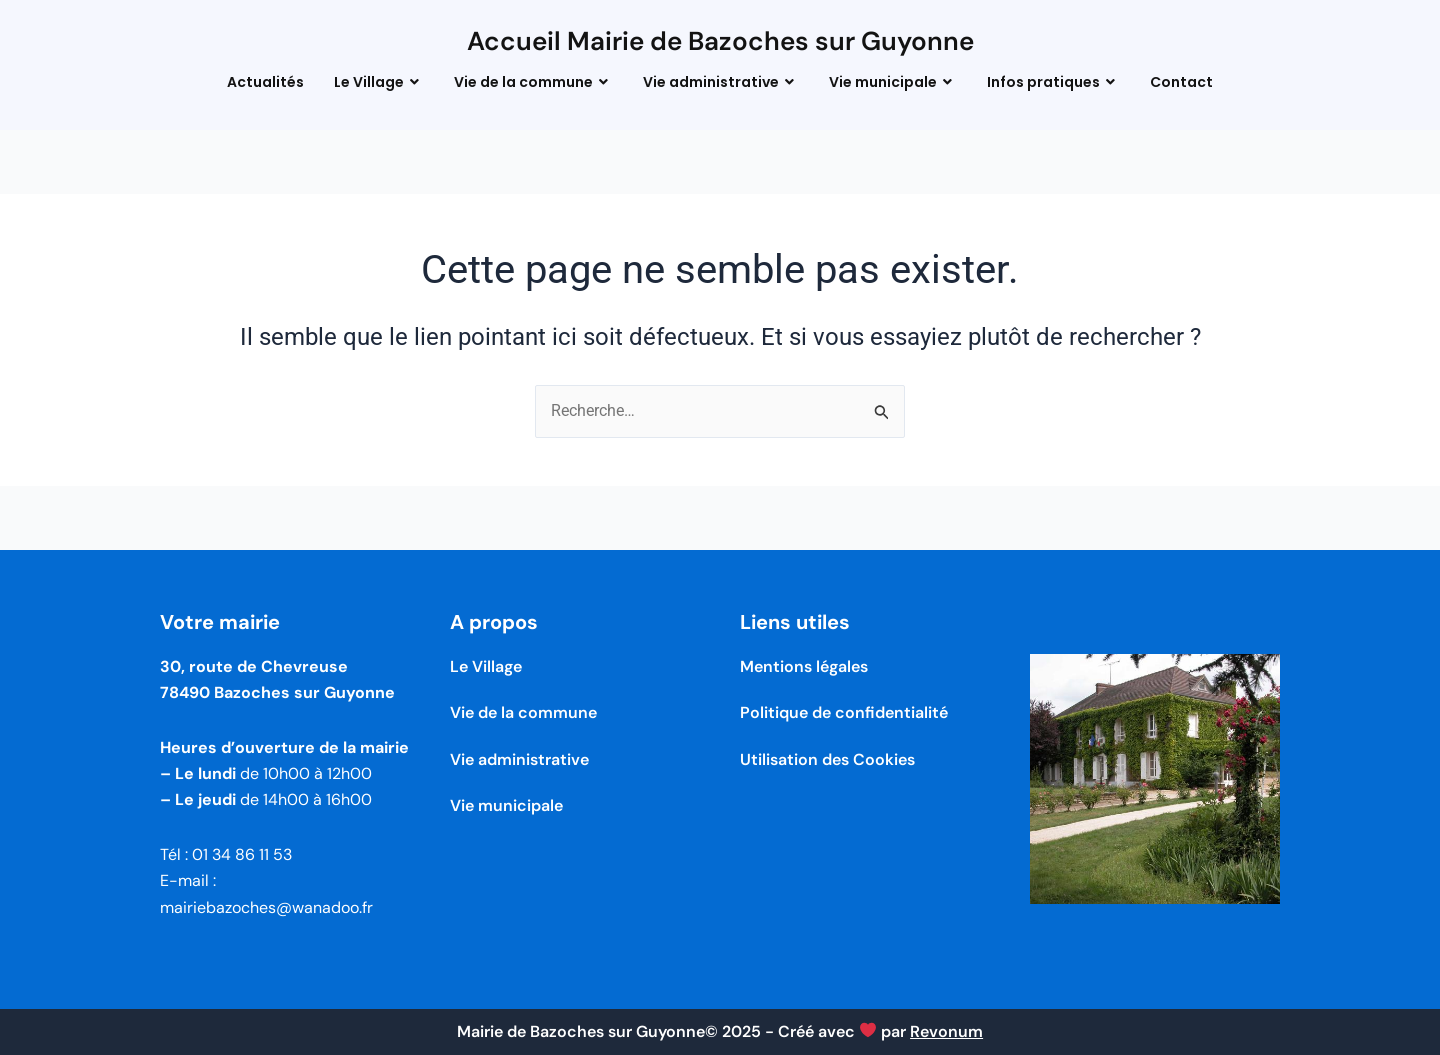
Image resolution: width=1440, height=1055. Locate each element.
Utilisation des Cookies (827, 759)
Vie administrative (721, 82)
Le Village (379, 82)
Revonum (946, 1031)
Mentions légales (804, 666)
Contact (1181, 82)
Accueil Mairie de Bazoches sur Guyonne (720, 41)
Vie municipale (893, 82)
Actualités (265, 82)
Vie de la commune (533, 82)
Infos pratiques (1053, 82)
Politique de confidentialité (844, 712)
